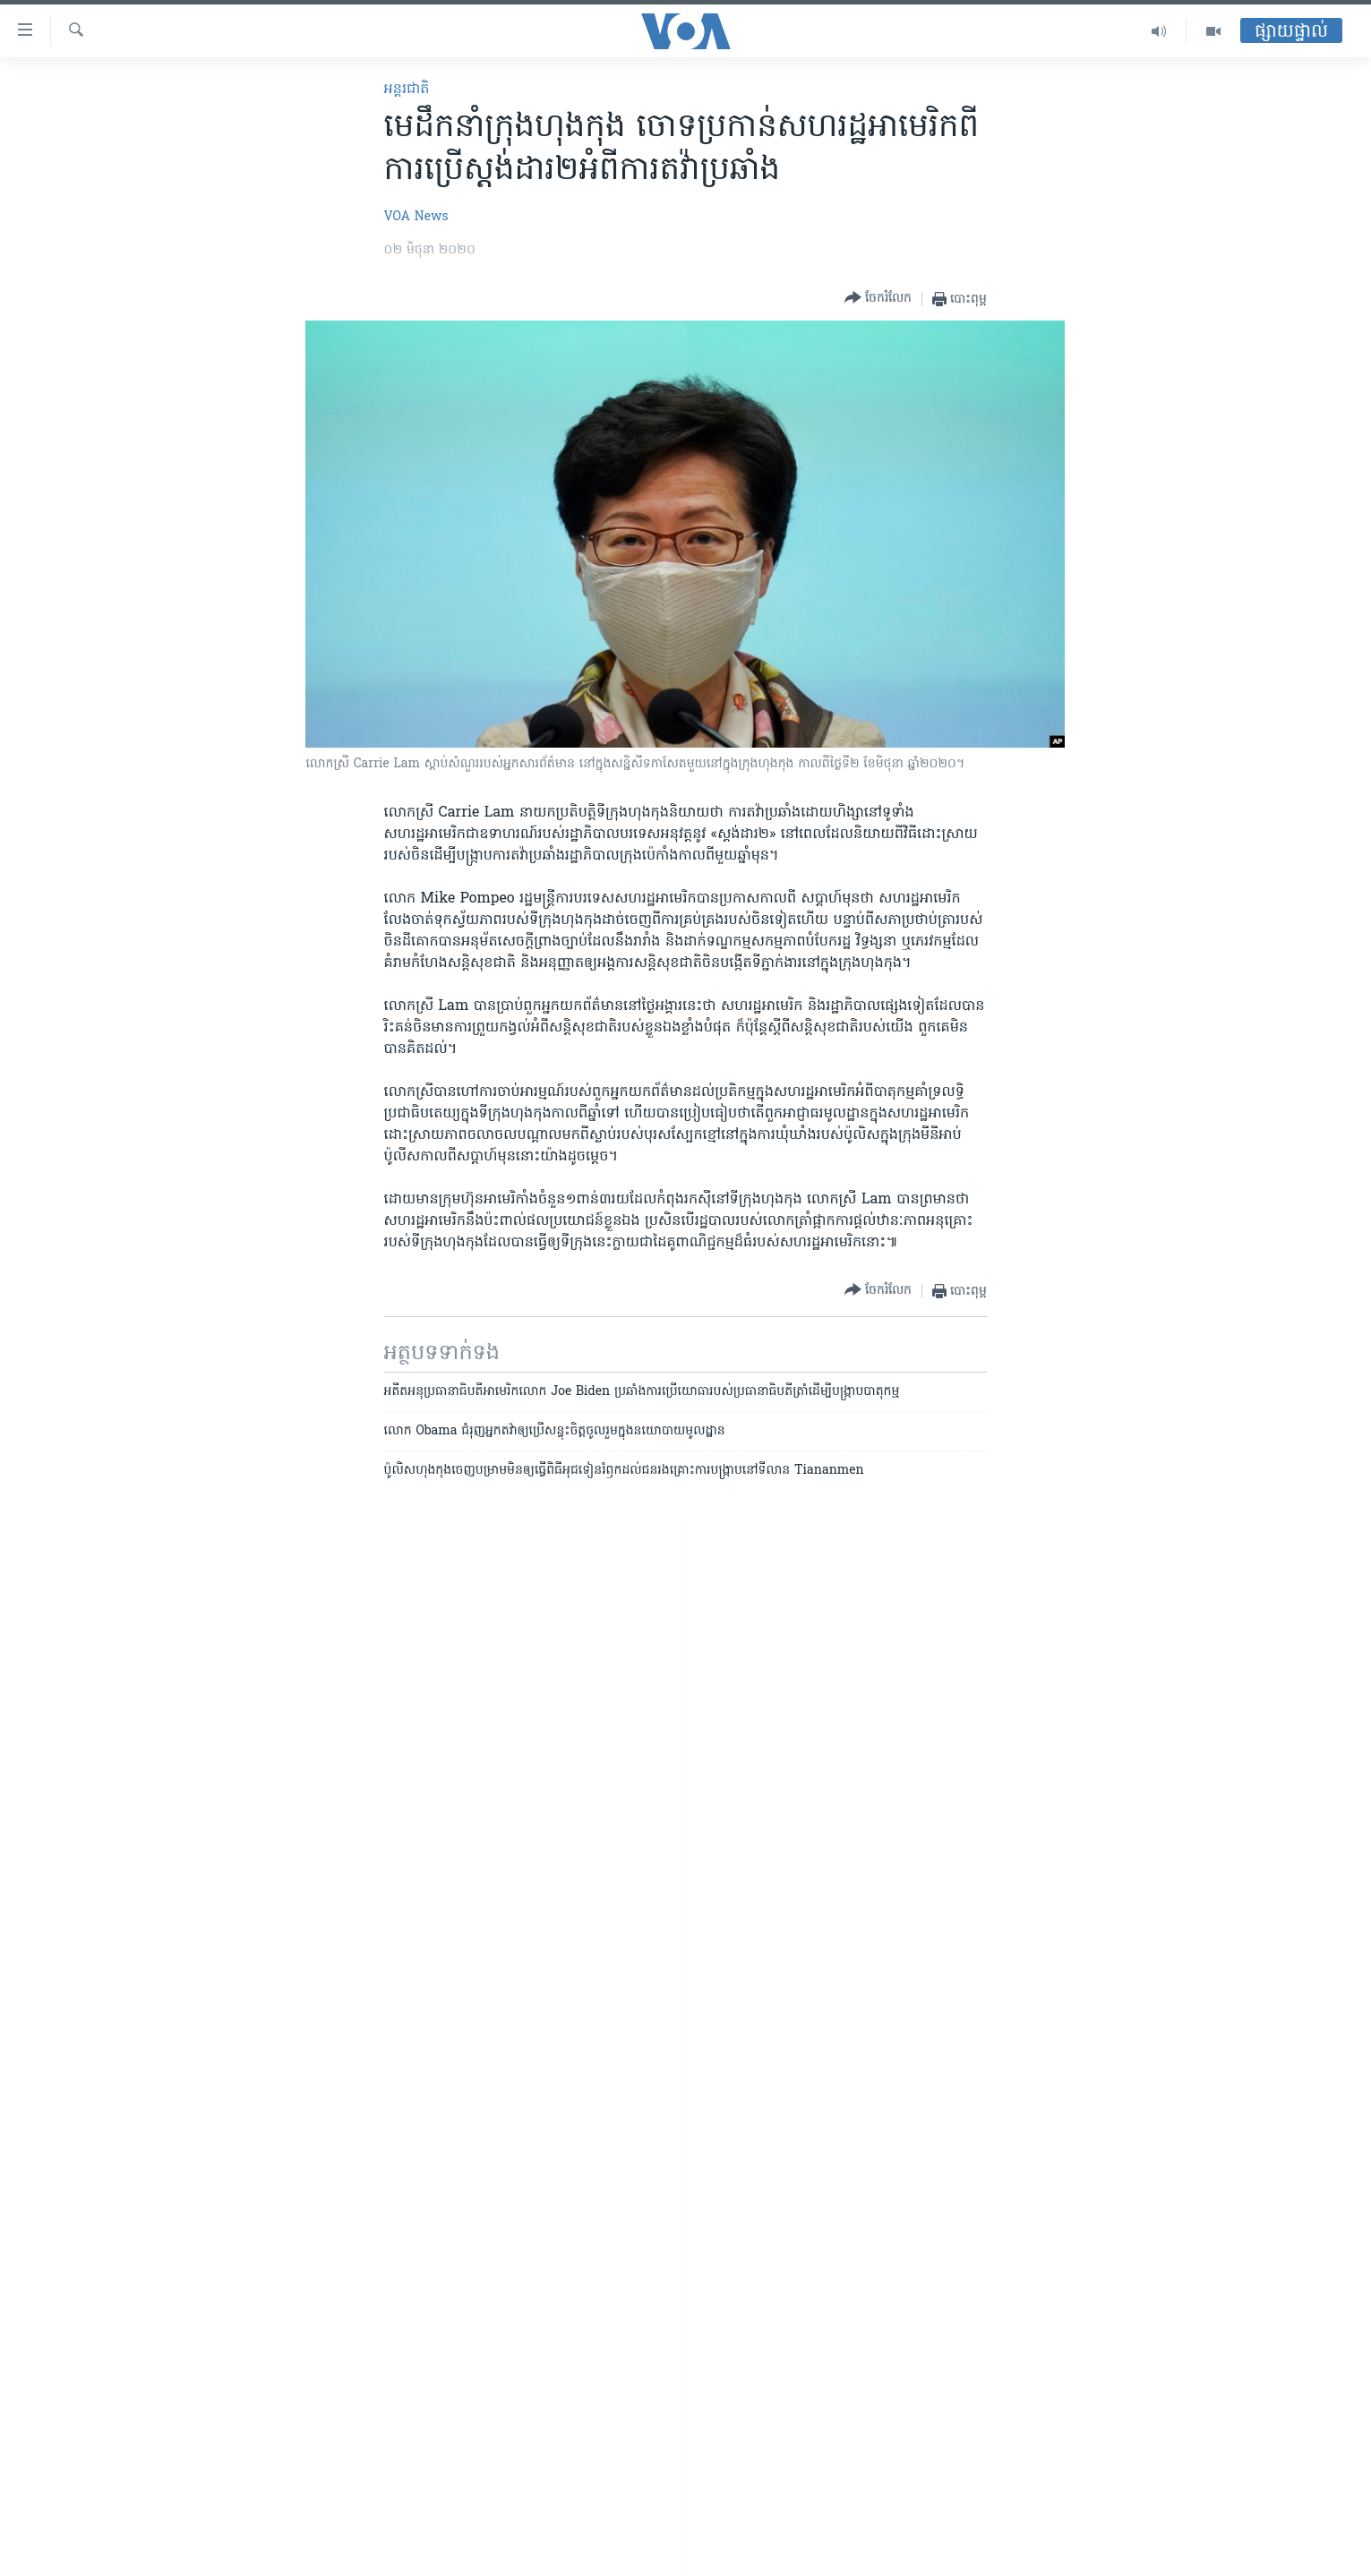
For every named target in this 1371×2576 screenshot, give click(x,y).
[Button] (878, 299)
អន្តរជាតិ (407, 89)
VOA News (416, 217)
